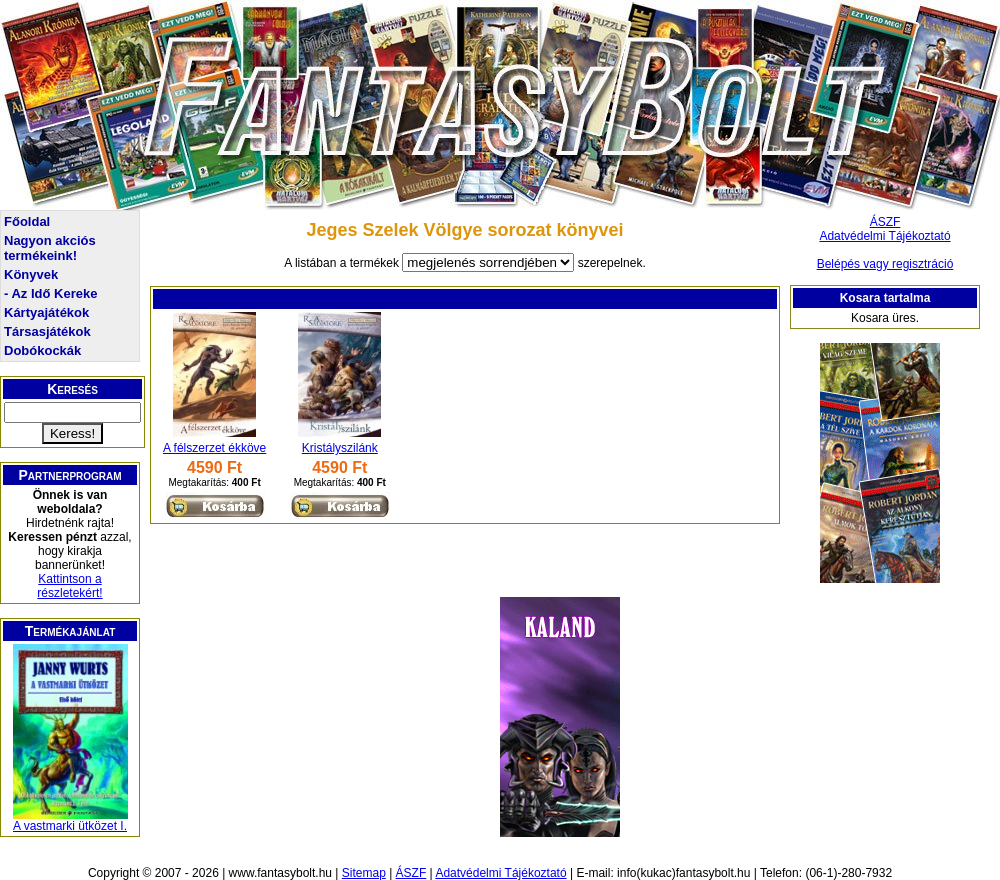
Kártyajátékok (46, 312)
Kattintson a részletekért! (69, 586)
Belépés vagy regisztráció (885, 264)
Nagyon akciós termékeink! (50, 248)
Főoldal (27, 221)
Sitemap (364, 873)
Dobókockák (42, 350)
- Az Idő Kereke (50, 293)
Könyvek (31, 274)
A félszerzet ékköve (214, 448)
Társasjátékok (47, 331)
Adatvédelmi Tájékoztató (884, 236)
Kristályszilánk (340, 448)
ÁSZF (885, 222)
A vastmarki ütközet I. (70, 826)
